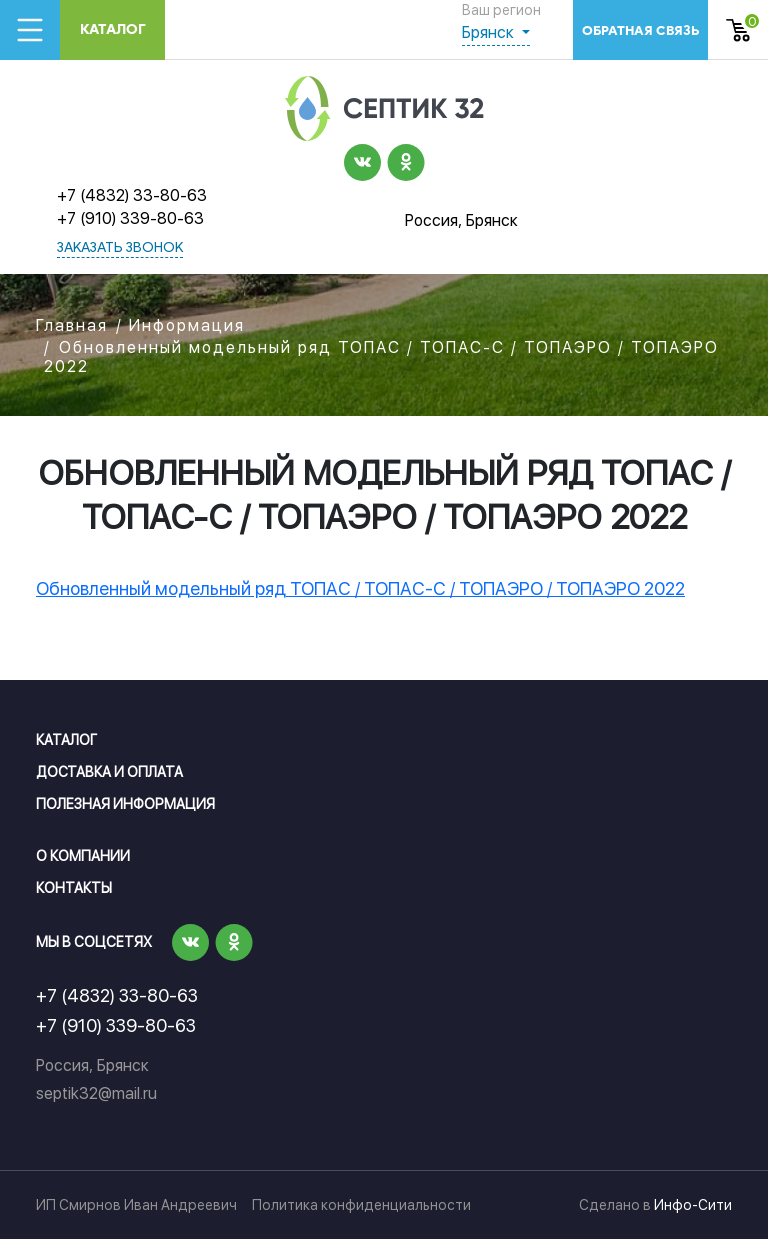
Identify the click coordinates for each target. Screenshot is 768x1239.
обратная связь (640, 30)
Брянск (490, 32)
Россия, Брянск (461, 220)
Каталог (113, 29)
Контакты (74, 888)
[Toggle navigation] (30, 30)
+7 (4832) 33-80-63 (132, 195)
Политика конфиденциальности (361, 1205)
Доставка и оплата (109, 772)
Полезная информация (125, 804)
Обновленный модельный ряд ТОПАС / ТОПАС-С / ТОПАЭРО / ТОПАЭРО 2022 (360, 588)
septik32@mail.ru (96, 1093)
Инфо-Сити (693, 1205)
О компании (83, 856)
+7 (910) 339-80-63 (130, 218)
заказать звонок (120, 248)
